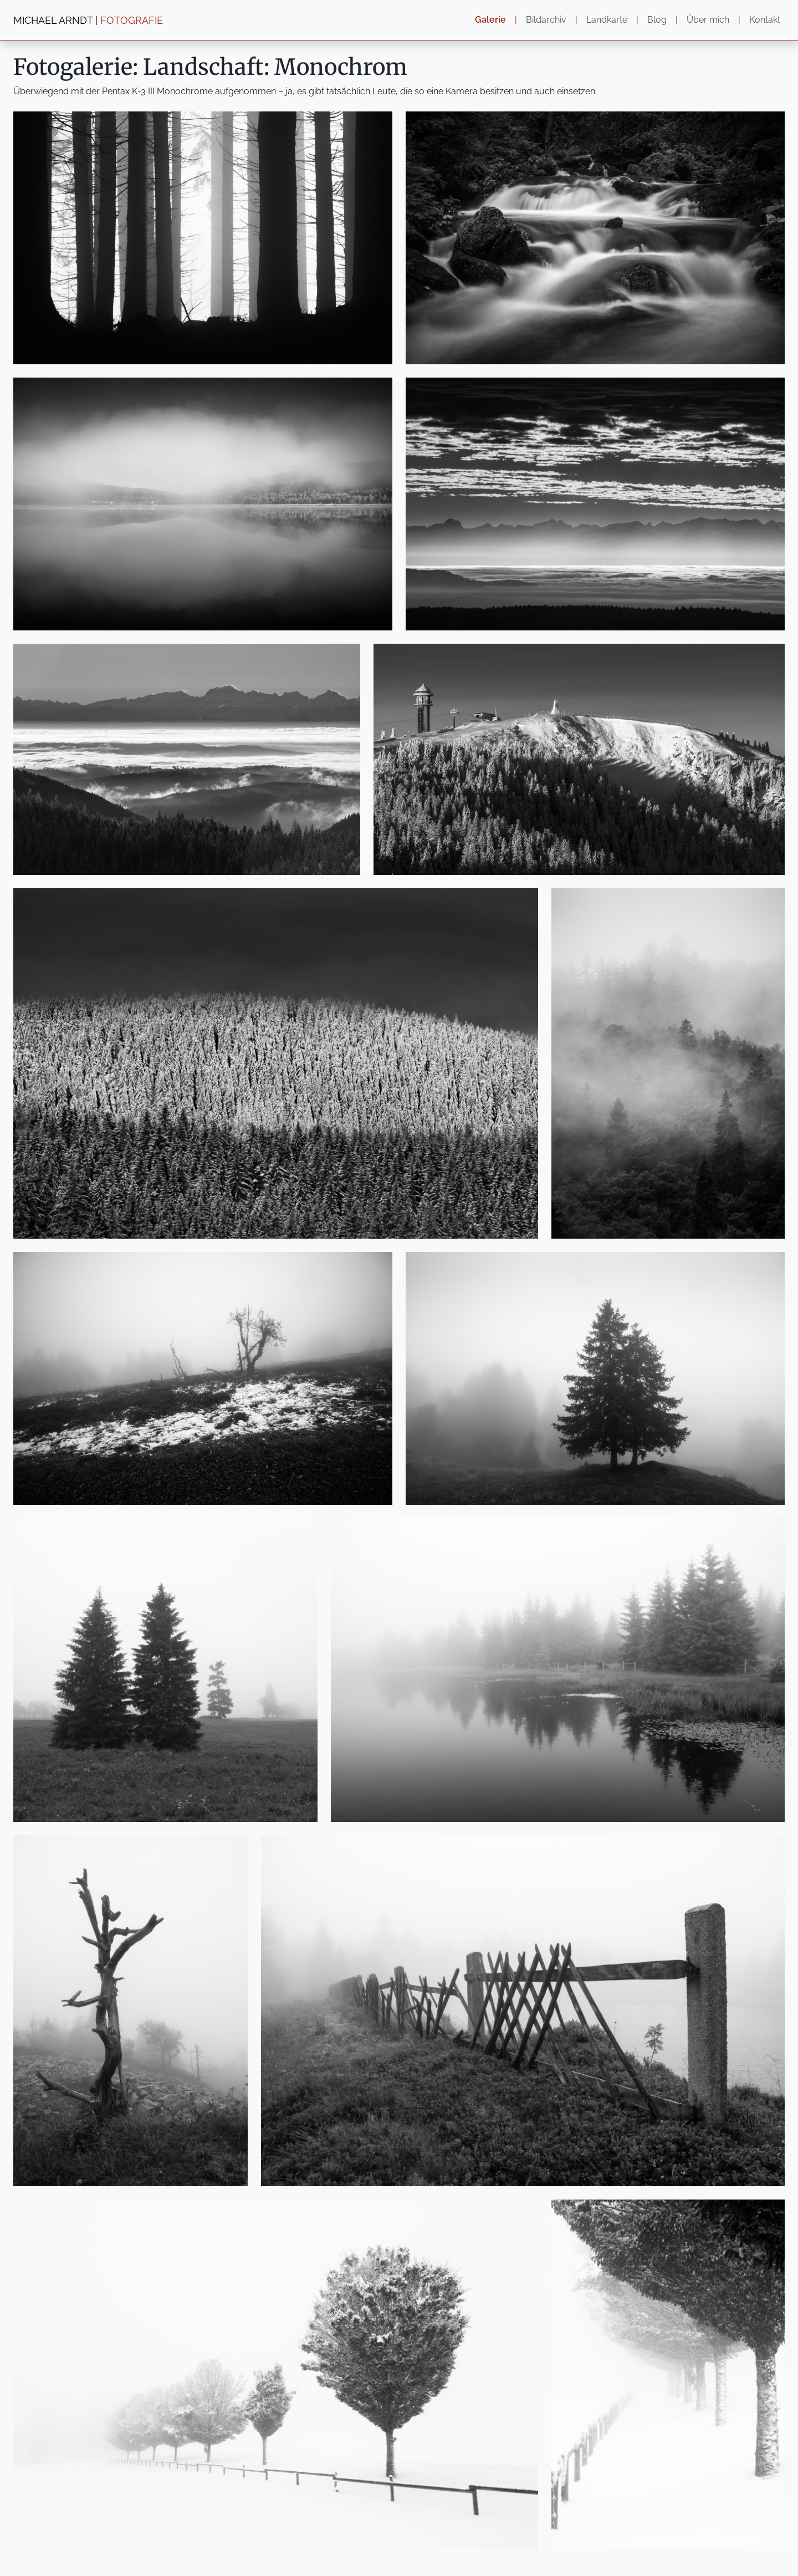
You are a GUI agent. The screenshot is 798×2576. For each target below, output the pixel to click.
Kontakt (764, 19)
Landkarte (606, 19)
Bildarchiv (546, 19)
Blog (657, 19)
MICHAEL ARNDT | (88, 20)
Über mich (708, 19)
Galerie (490, 19)
